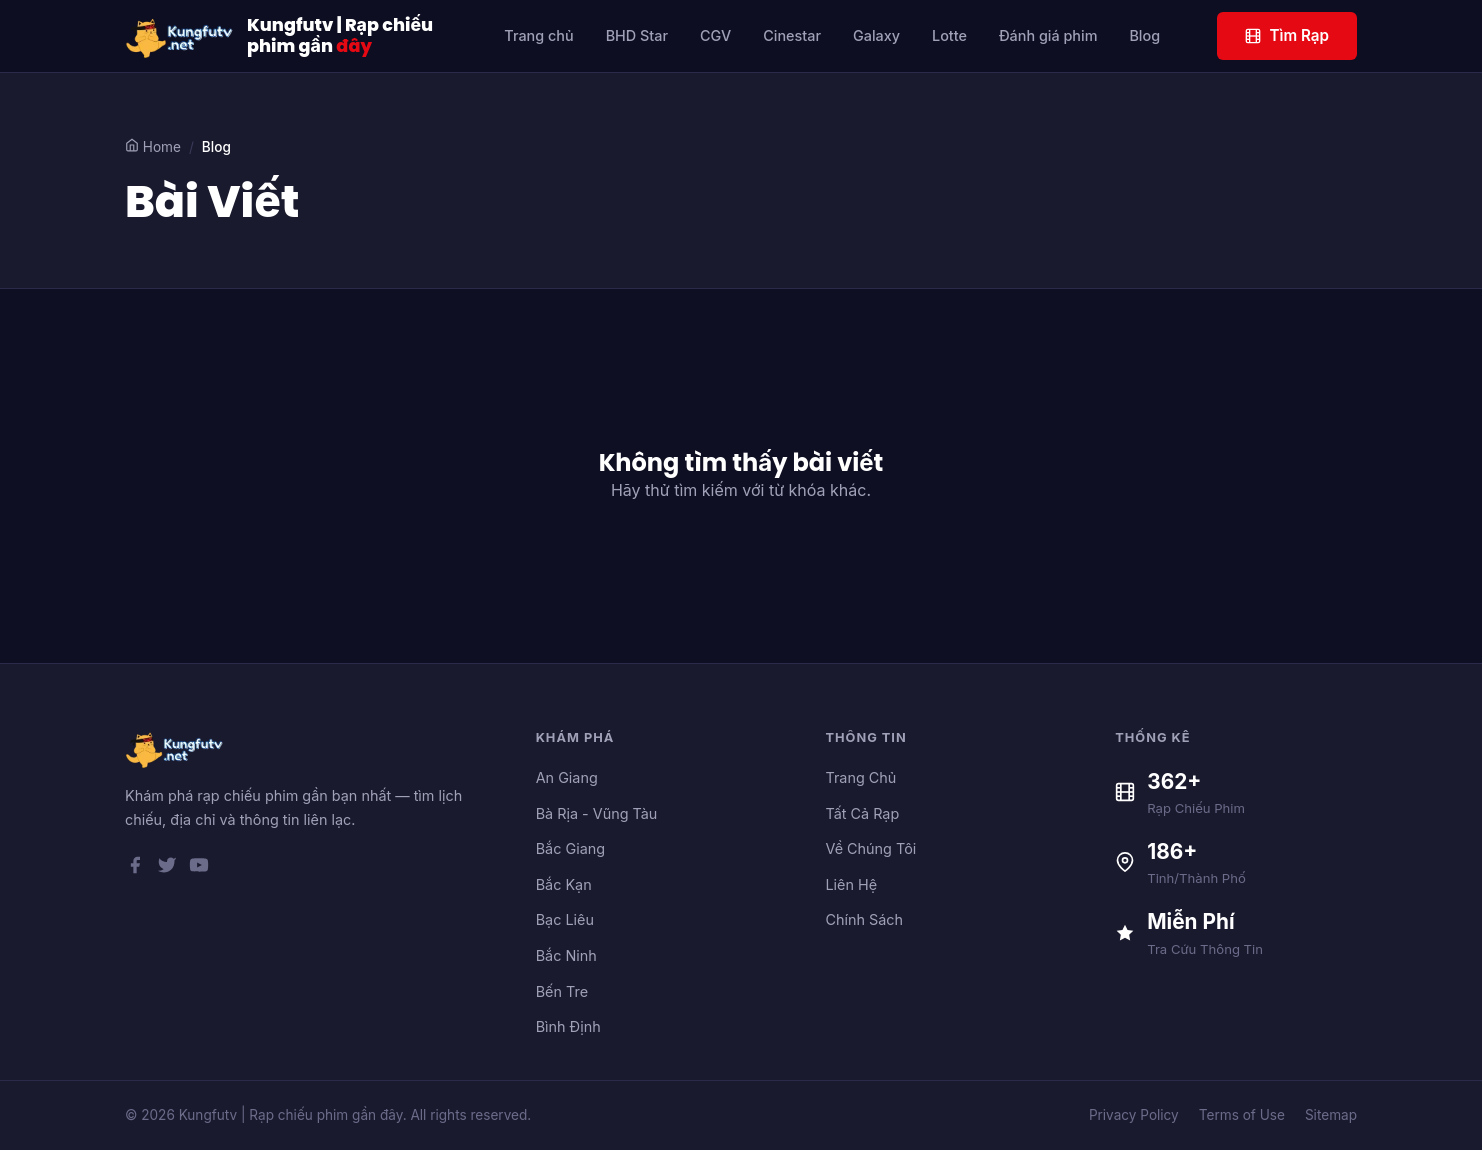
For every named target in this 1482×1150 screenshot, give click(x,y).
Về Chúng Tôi (870, 848)
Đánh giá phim (1048, 35)
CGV (715, 35)
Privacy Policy (1134, 1115)
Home (153, 146)
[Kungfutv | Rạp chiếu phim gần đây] (180, 36)
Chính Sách (864, 919)
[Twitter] (167, 869)
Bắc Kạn (564, 884)
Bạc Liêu (565, 919)
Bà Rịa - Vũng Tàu (597, 813)
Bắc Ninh (566, 955)
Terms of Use (1242, 1115)
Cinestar (792, 35)
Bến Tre (562, 991)
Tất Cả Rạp (862, 813)
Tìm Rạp (1287, 35)
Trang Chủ (860, 777)
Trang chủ (538, 35)
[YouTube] (199, 869)
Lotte (949, 35)
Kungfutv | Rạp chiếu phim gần (340, 36)
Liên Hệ (851, 884)
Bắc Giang (570, 848)
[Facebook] (135, 869)
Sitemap (1331, 1115)
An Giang (567, 777)
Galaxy (876, 35)
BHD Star (637, 35)
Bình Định (568, 1026)
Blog (1144, 35)
